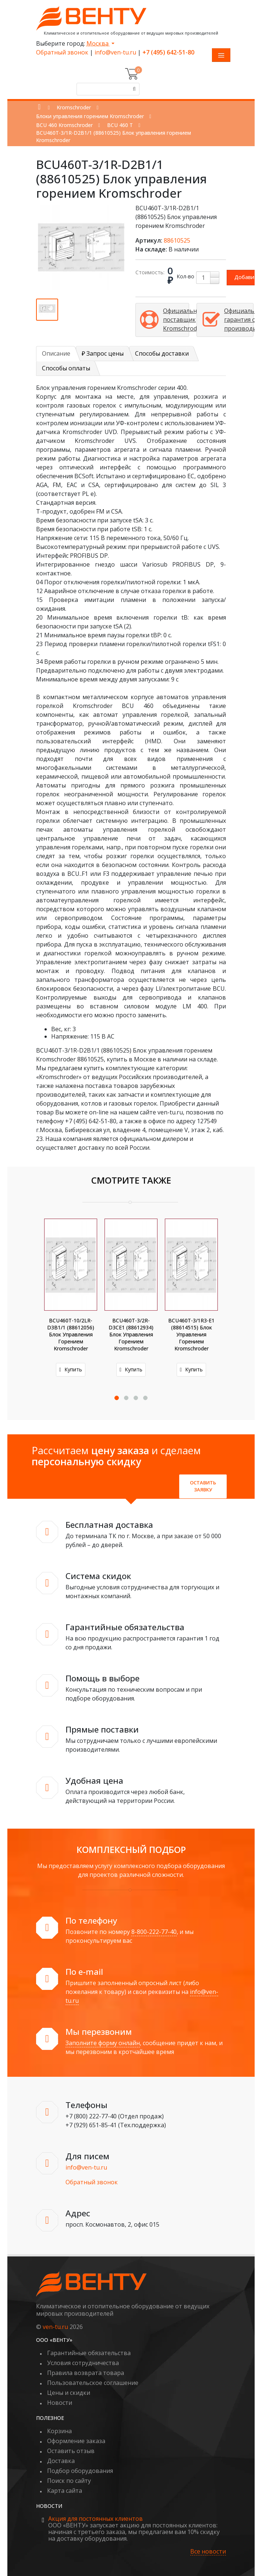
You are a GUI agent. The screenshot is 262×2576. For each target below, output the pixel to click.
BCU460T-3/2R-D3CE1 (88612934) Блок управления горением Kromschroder (131, 1334)
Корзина (59, 2431)
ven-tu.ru (55, 2327)
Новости (59, 2403)
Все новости (208, 2551)
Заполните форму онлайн (103, 2043)
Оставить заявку (203, 1486)
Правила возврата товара (85, 2373)
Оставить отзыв (71, 2451)
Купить (70, 1369)
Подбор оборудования (80, 2471)
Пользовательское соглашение (92, 2383)
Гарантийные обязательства (89, 2353)
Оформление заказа (76, 2441)
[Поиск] (133, 89)
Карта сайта (64, 2491)
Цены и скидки (68, 2393)
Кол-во (185, 276)
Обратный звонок (62, 52)
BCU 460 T (120, 124)
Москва (98, 43)
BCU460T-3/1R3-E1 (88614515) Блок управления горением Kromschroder (191, 1334)
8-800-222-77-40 (154, 1932)
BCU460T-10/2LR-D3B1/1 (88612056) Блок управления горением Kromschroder (70, 1334)
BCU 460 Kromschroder (64, 124)
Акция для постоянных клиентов (95, 2519)
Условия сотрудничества (83, 2363)
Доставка (61, 2461)
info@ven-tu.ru (115, 52)
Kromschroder (74, 107)
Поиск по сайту (69, 2481)
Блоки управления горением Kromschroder (90, 116)
